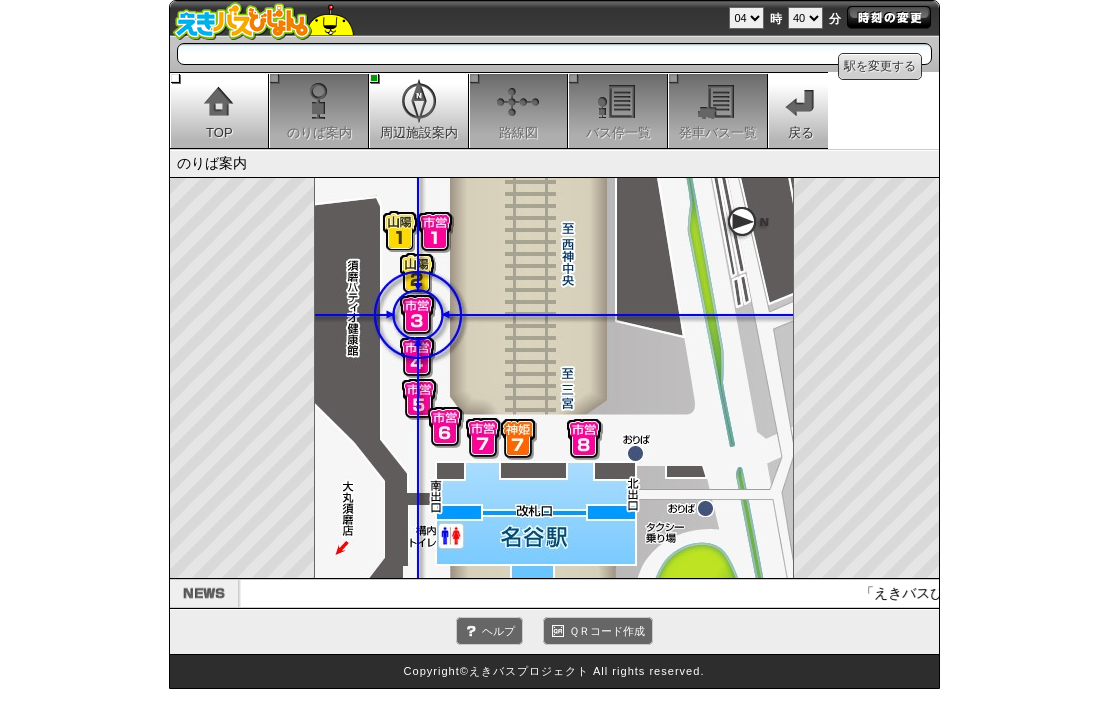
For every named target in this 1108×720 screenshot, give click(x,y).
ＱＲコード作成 (607, 631)
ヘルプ (498, 631)
